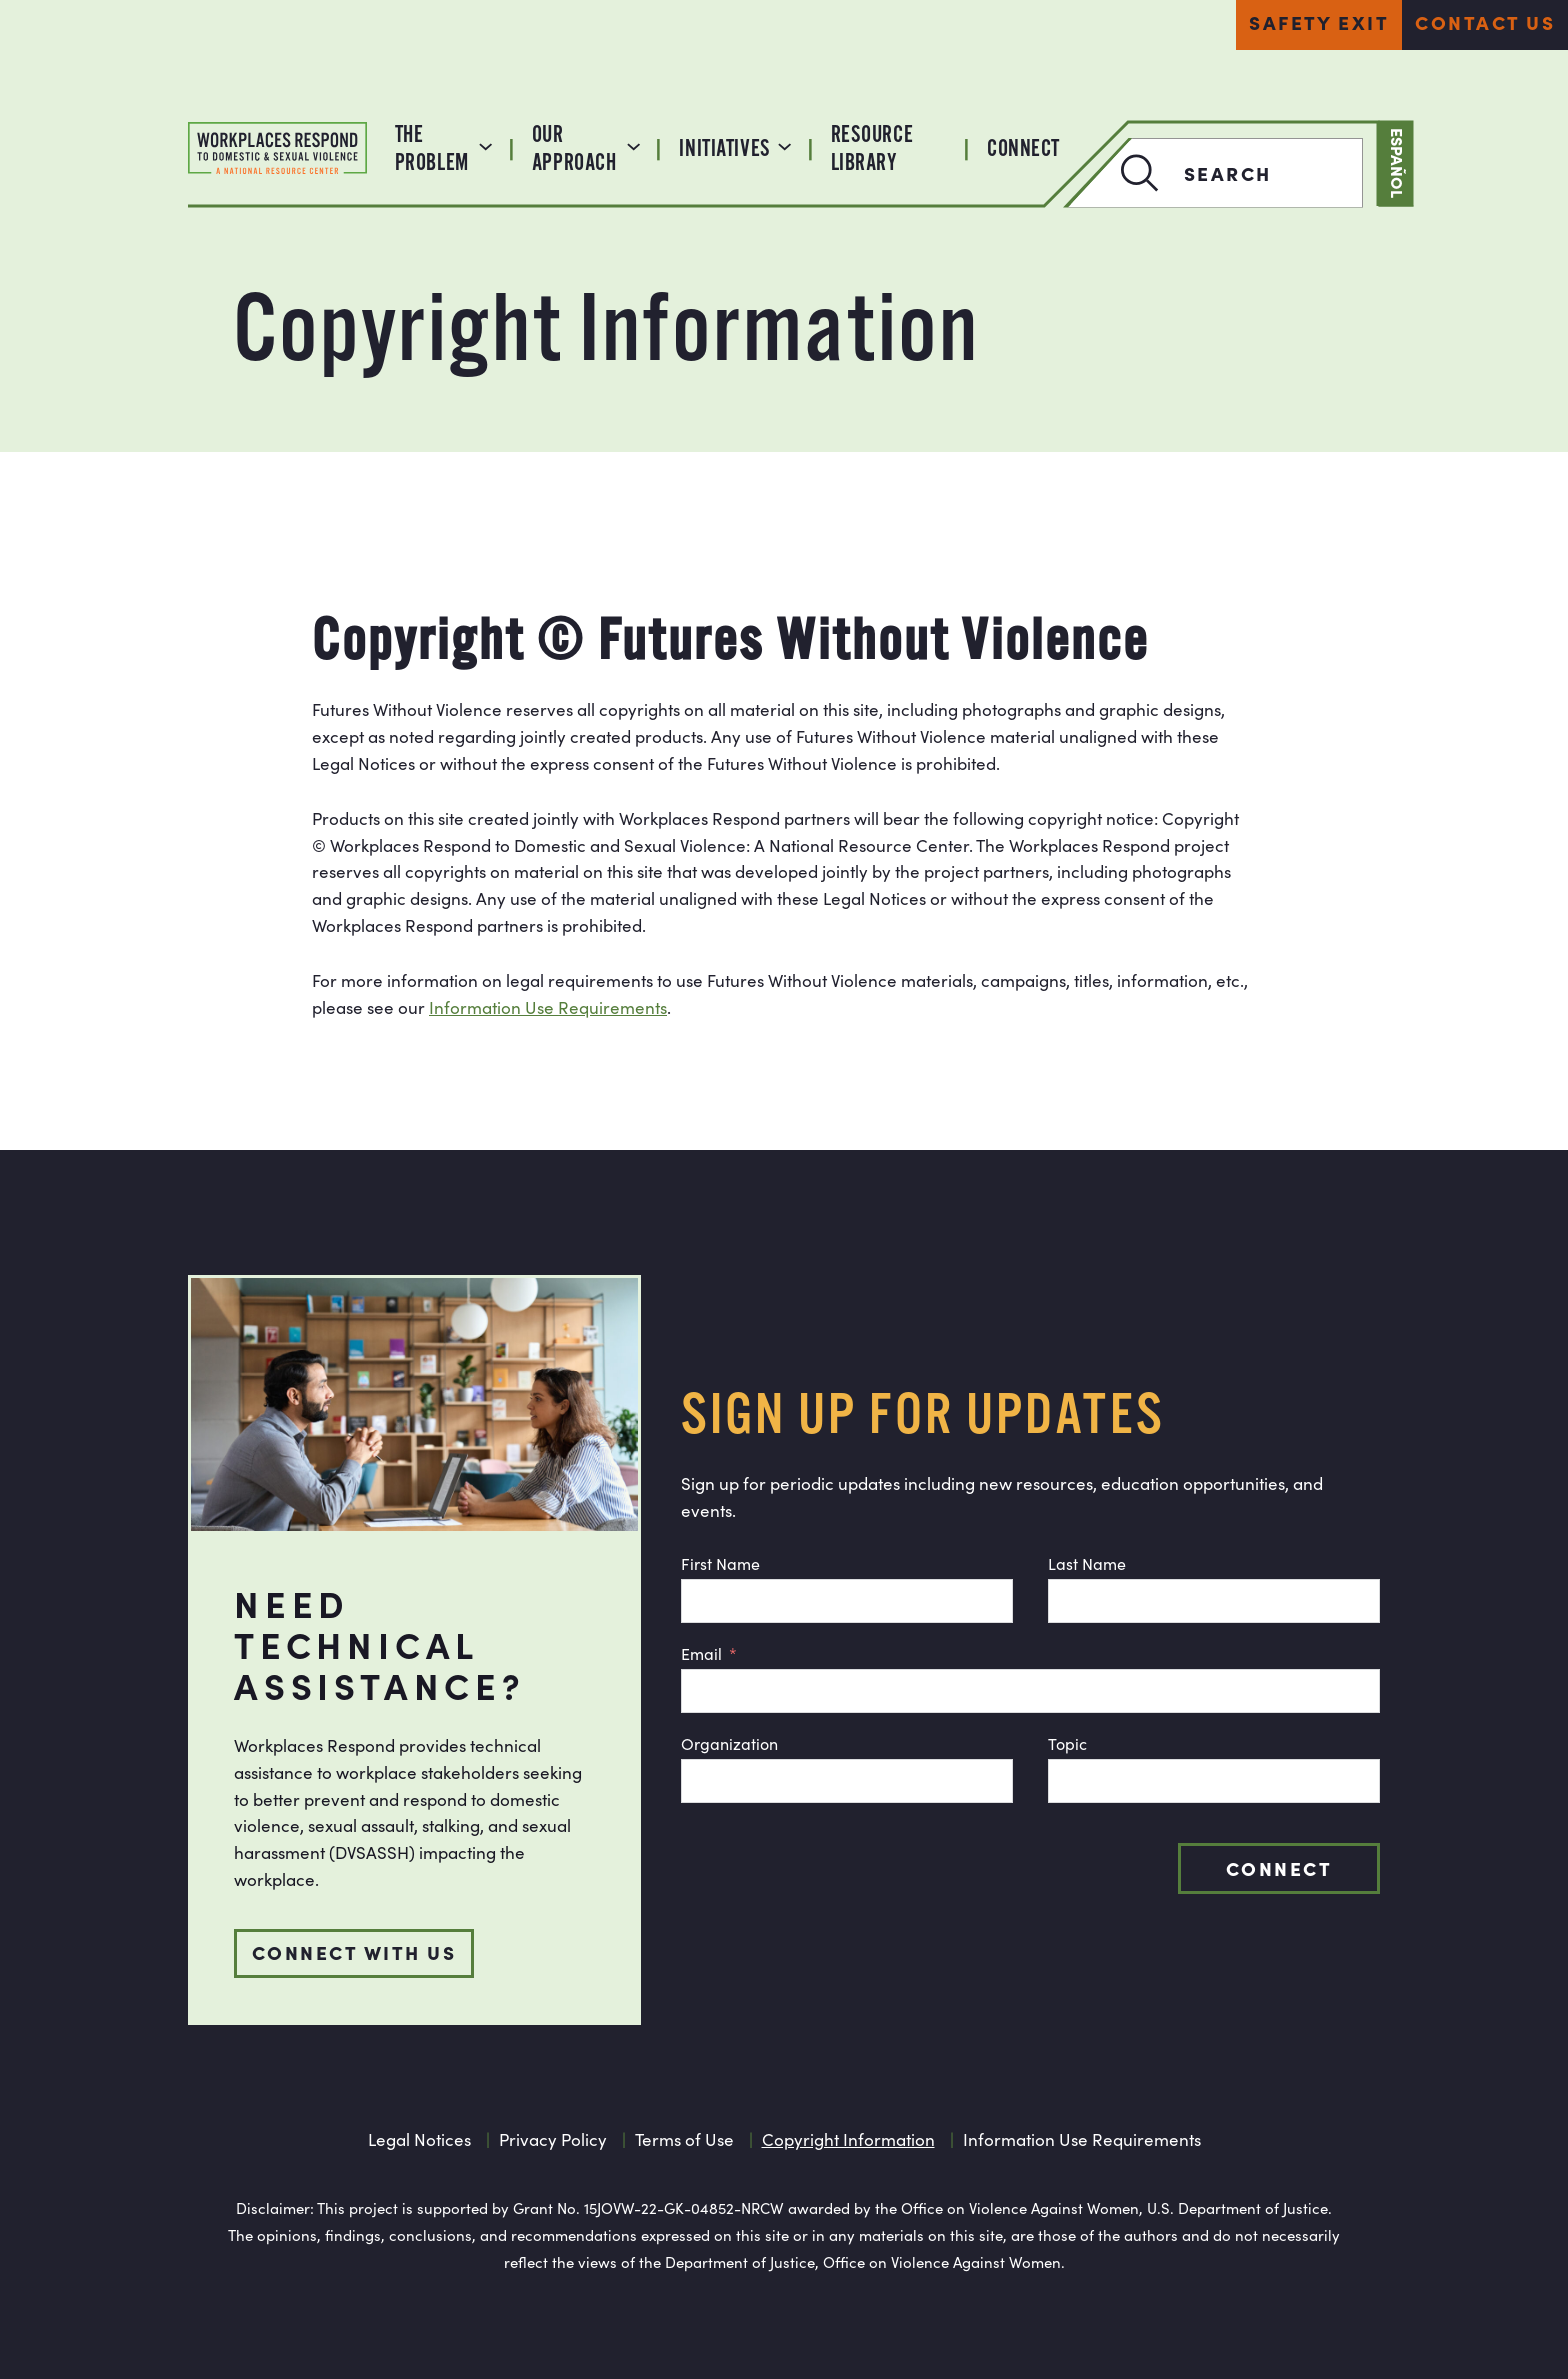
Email (701, 1653)
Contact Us (1485, 21)
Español (1398, 163)
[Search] (1115, 173)
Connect (1279, 1867)
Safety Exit (1319, 21)
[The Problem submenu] (485, 144)
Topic (1067, 1743)
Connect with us (354, 1951)
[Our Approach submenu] (633, 144)
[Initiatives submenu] (784, 144)
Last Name (1087, 1563)
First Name (720, 1563)
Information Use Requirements (548, 1007)
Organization (729, 1743)
